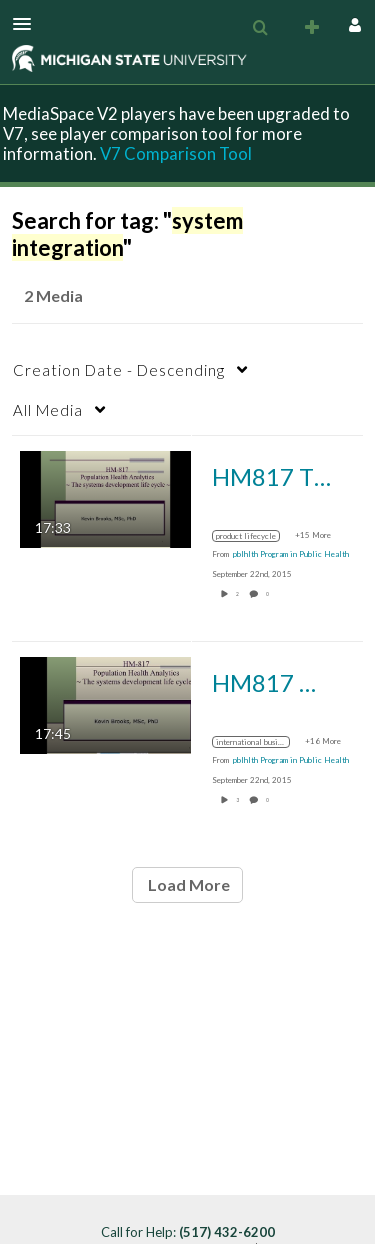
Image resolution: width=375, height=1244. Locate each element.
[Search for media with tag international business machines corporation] (258, 742)
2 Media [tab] (53, 295)
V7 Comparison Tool (176, 153)
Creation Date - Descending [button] (119, 370)
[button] (28, 24)
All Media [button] (48, 410)
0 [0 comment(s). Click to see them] (268, 594)
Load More (187, 884)
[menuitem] (260, 28)
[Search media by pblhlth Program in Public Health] (291, 554)
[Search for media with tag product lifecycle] (253, 536)
